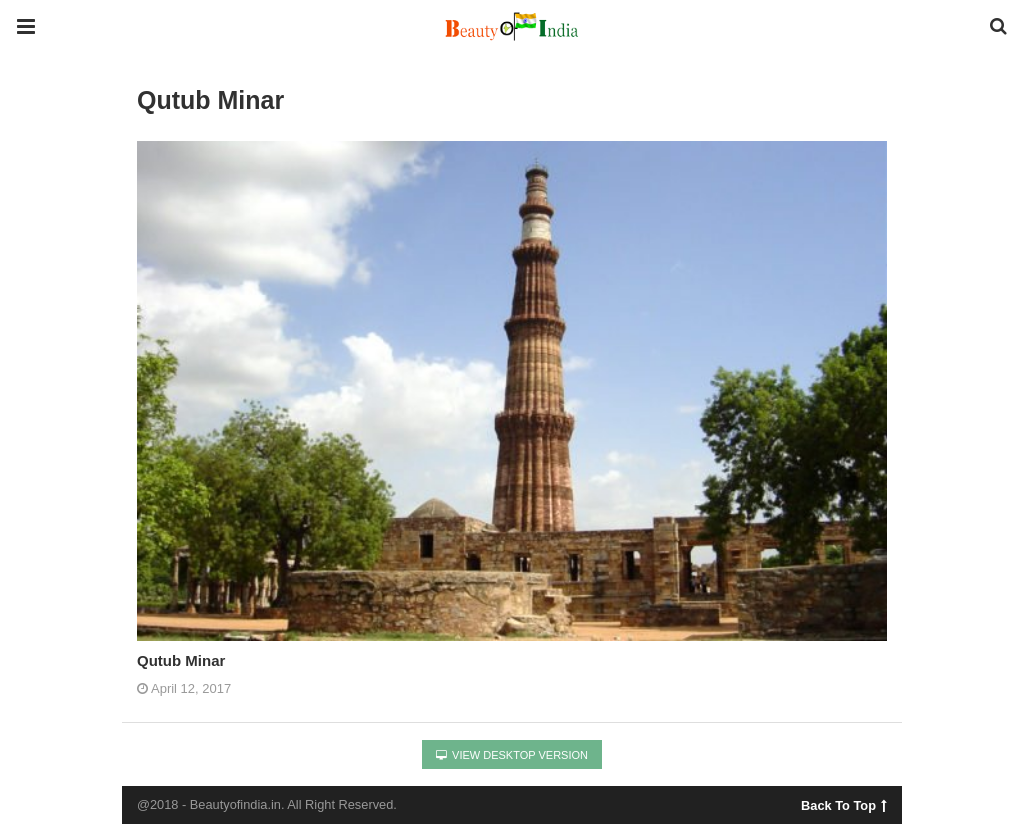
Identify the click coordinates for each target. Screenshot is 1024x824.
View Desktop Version (512, 755)
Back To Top (843, 803)
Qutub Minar (181, 660)
